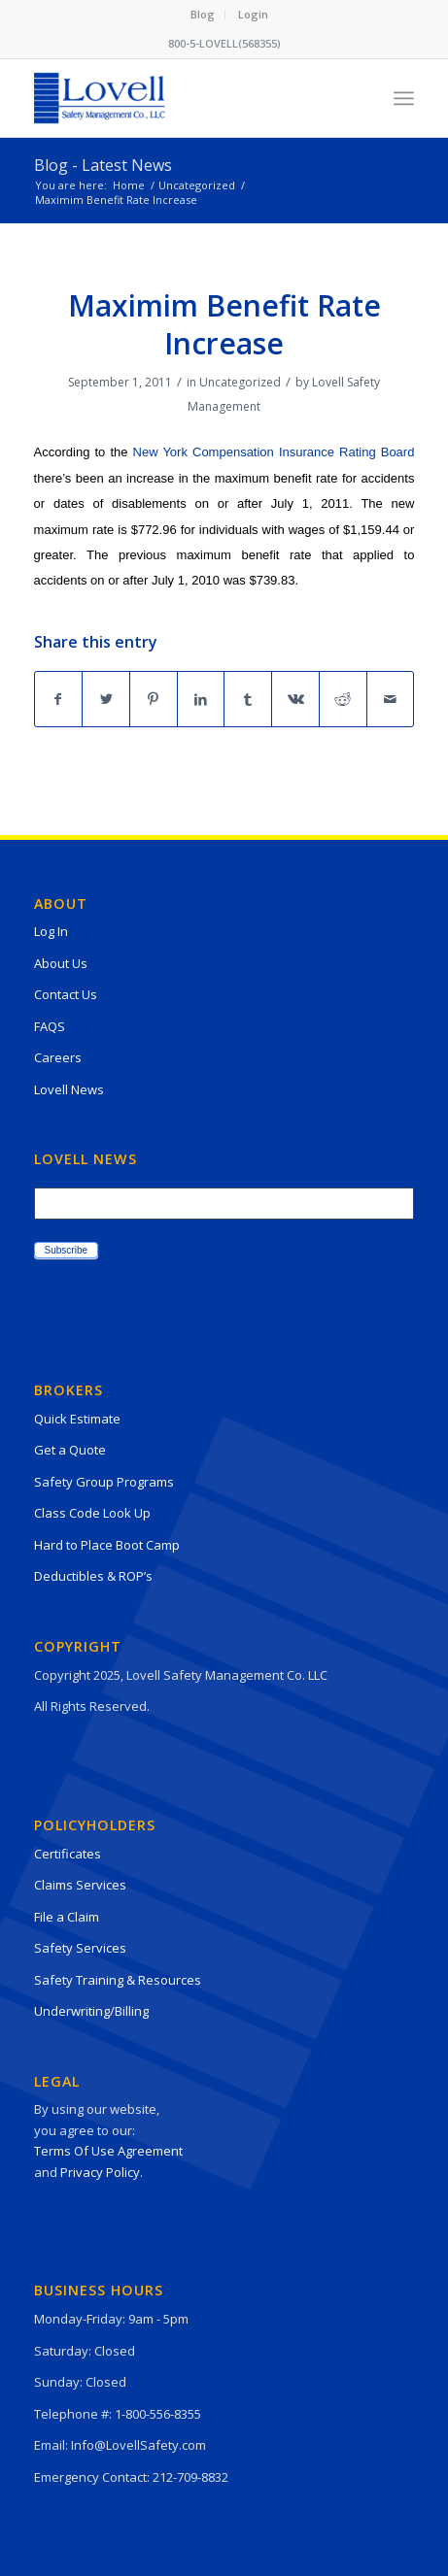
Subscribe (66, 1250)
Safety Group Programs (104, 1481)
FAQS (49, 1026)
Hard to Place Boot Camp (107, 1545)
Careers (58, 1057)
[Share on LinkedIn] (201, 699)
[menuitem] (203, 14)
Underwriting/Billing (91, 2011)
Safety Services (80, 1948)
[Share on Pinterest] (153, 699)
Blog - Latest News (103, 165)
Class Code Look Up (92, 1513)
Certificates (67, 1853)
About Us (60, 963)
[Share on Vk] (295, 699)
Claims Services (80, 1884)
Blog (202, 14)
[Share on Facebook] (59, 699)
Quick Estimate (77, 1418)
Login (253, 14)
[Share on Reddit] (343, 699)
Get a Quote (70, 1449)
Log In (51, 931)
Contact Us (65, 994)
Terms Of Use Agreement (108, 2150)
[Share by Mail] (390, 699)
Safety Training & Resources (117, 1980)
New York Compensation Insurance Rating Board (274, 452)
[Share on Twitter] (106, 699)
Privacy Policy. (101, 2172)
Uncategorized (240, 382)
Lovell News (69, 1089)
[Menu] (404, 98)
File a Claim (66, 1916)
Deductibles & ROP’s (93, 1576)
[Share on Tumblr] (247, 699)
